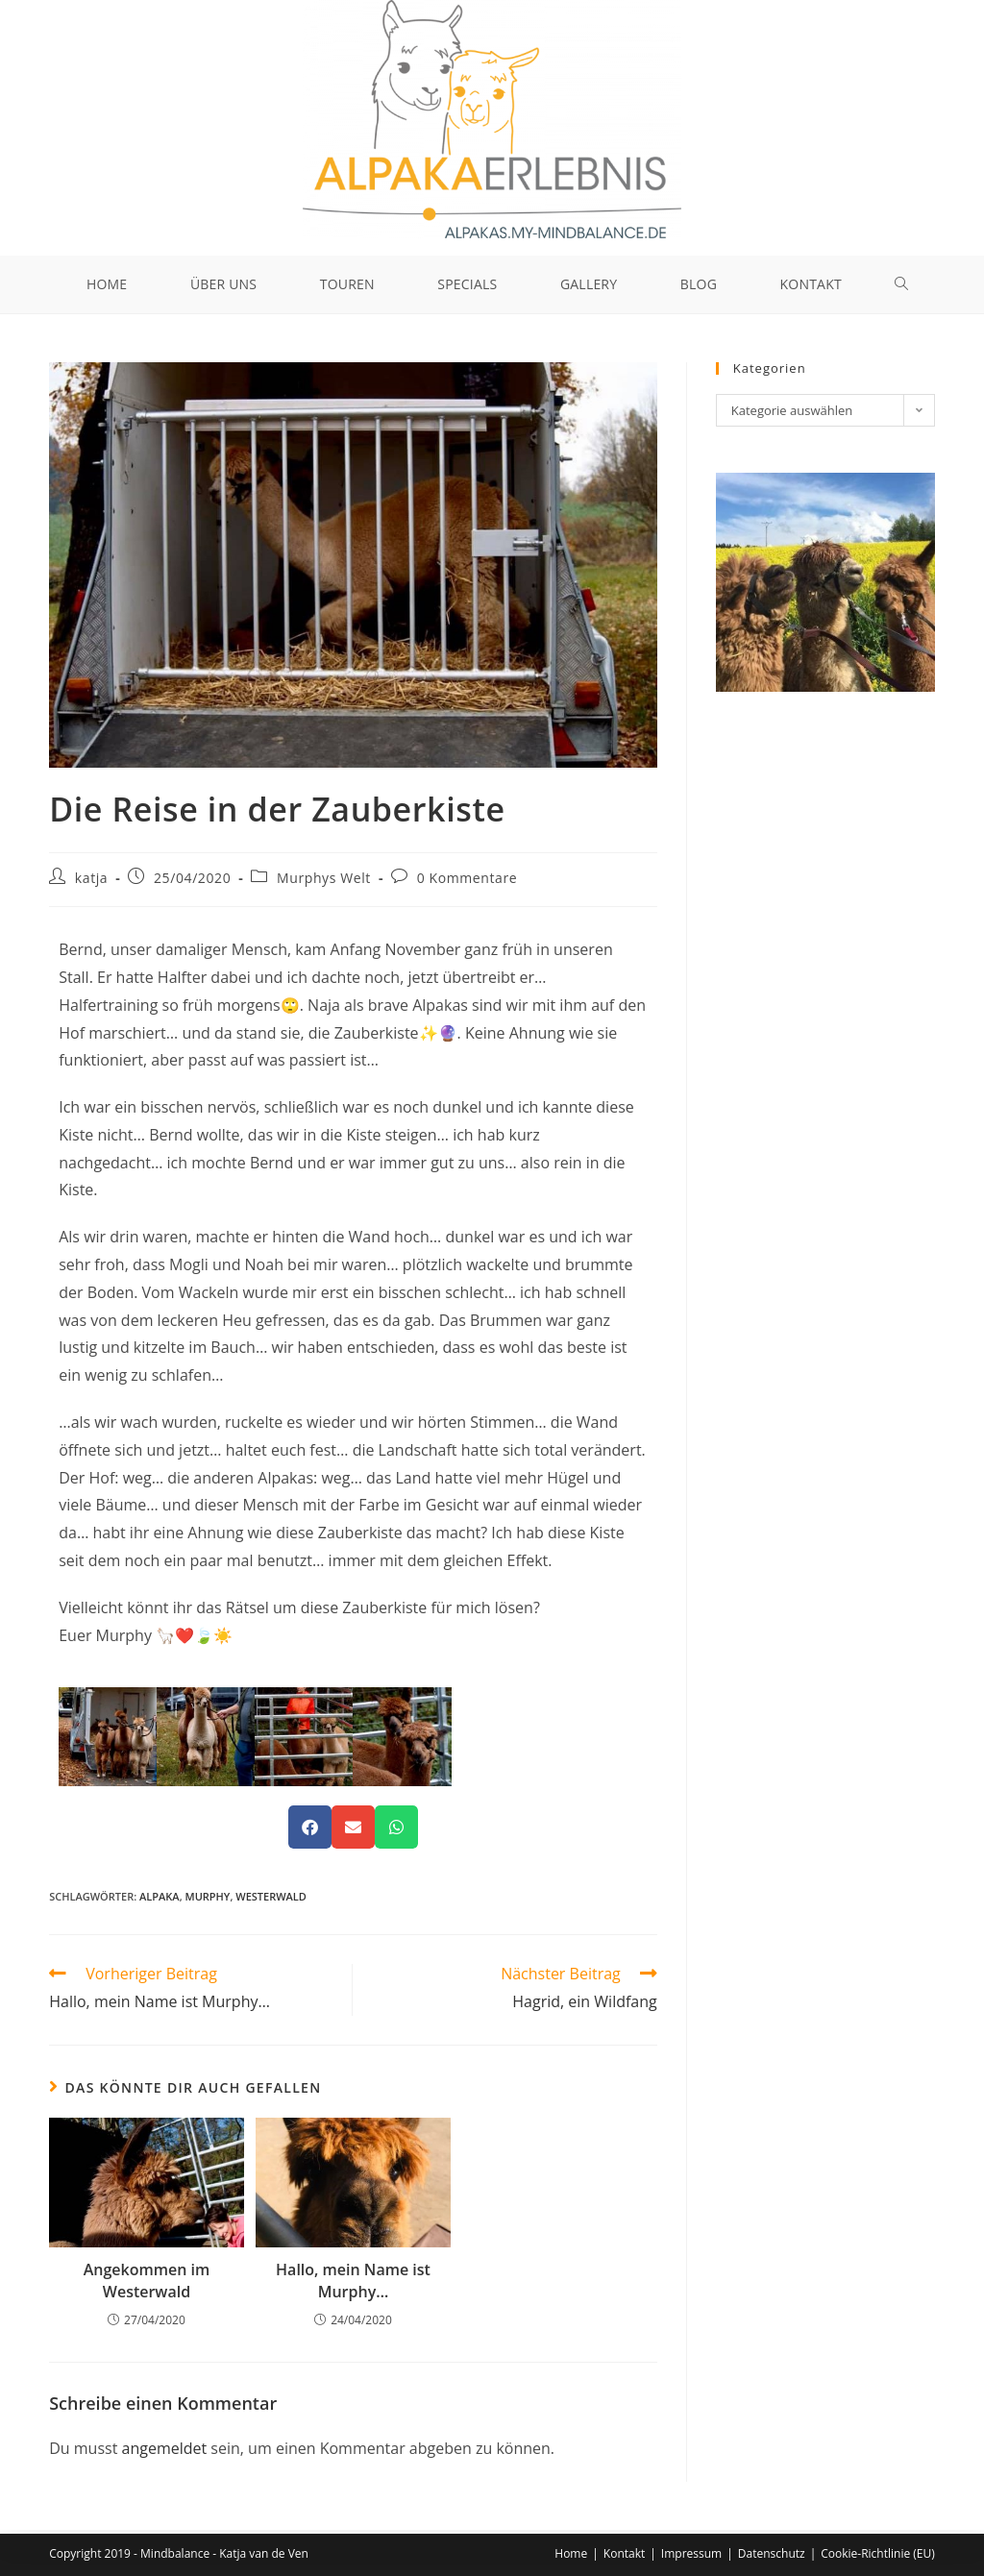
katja (91, 881)
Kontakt (624, 2553)
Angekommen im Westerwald (147, 2285)
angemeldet (165, 2452)
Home (570, 2553)
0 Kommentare (467, 881)
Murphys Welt (324, 881)
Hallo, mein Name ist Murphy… (353, 2285)
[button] (310, 1830)
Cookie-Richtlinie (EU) (878, 2553)
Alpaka (159, 1900)
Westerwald (271, 1900)
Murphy (208, 1900)
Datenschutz (771, 2553)
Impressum (691, 2553)
